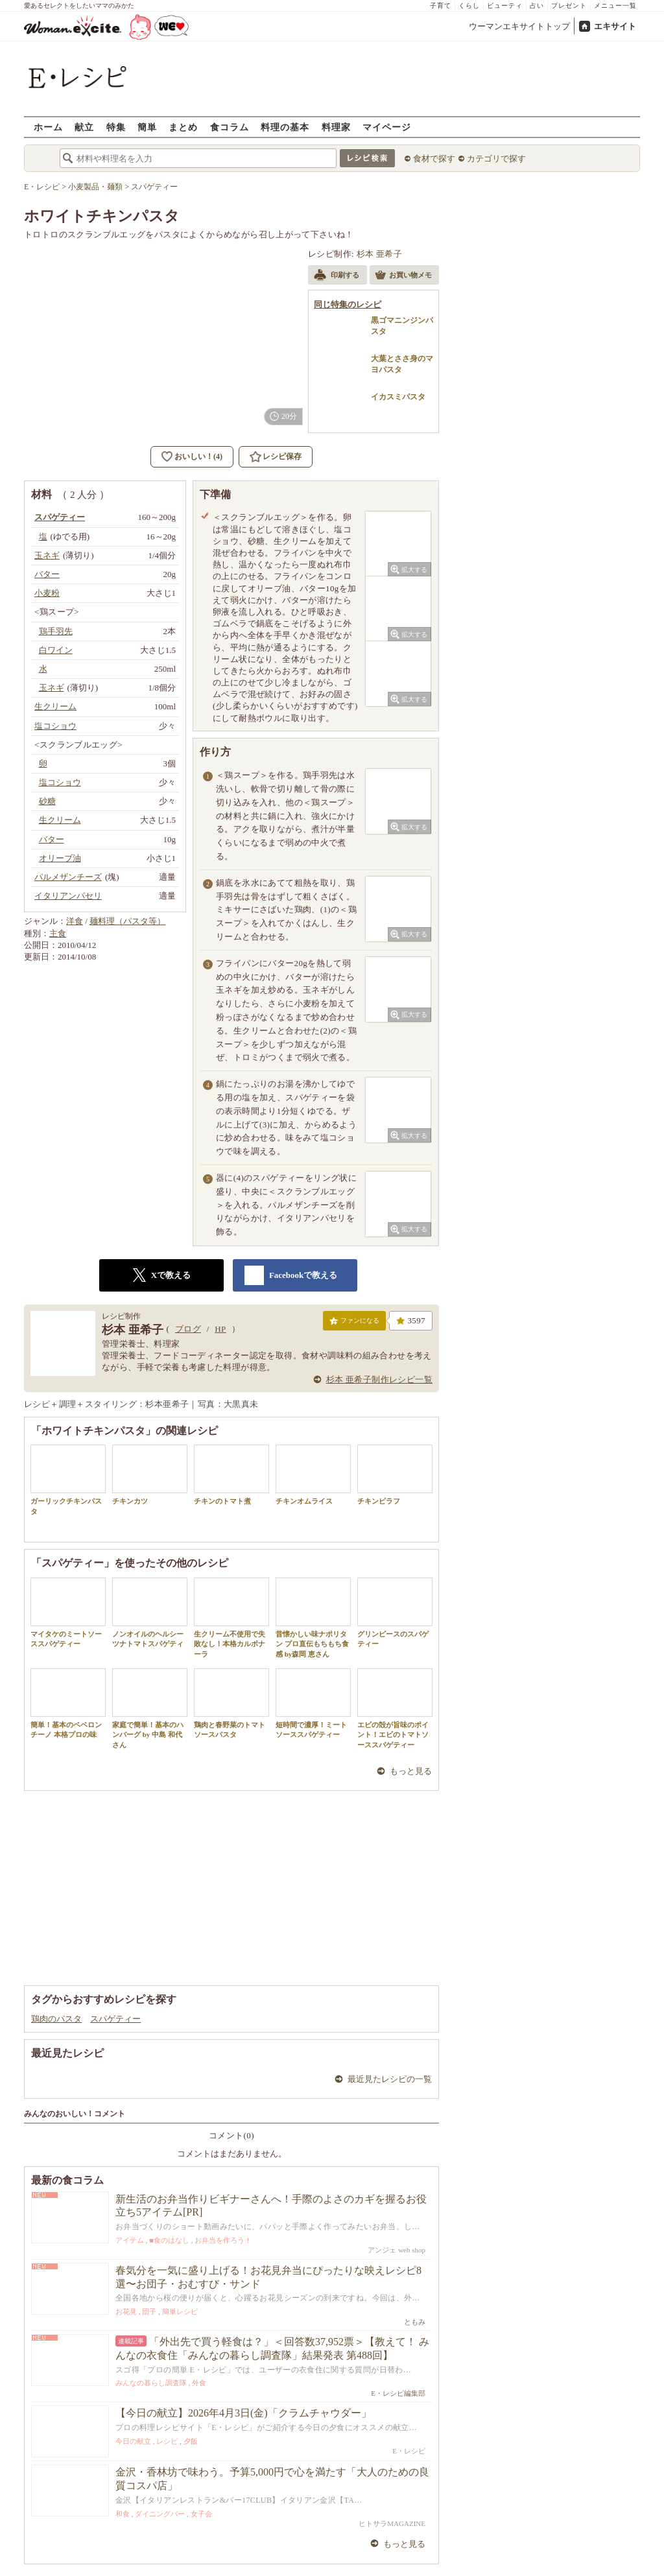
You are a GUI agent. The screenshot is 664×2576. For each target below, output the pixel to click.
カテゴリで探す (496, 158)
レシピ (167, 2441)
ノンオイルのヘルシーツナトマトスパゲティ (149, 1613)
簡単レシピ (180, 2311)
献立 (84, 127)
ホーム (48, 127)
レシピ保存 (282, 456)
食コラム (229, 127)
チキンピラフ (395, 1475)
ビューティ (505, 5)
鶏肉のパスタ (56, 2019)
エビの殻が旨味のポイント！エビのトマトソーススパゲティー (395, 1708)
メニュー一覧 (615, 5)
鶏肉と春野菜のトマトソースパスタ (231, 1703)
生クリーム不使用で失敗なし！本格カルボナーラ (231, 1618)
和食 (122, 2514)
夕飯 (191, 2441)
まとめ (183, 127)
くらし (469, 5)
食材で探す (434, 158)
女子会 (201, 2514)
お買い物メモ (403, 276)
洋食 (74, 921)
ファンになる (354, 1323)
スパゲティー (115, 2019)
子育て (440, 5)
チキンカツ (149, 1475)
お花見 (126, 2311)
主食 (57, 933)
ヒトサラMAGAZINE (392, 2523)
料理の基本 (285, 127)
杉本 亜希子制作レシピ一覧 (379, 1379)
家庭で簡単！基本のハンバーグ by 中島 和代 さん (149, 1708)
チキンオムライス (313, 1475)
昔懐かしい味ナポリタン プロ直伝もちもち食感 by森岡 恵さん (313, 1618)
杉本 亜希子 (380, 254)
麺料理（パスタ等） (127, 921)
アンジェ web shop (396, 2250)
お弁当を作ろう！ (223, 2240)
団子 (149, 2311)
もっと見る (411, 1771)
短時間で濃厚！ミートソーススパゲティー (313, 1703)
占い (537, 5)
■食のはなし (169, 2240)
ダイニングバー (160, 2514)
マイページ (386, 127)
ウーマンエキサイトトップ (519, 26)
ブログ (188, 1329)
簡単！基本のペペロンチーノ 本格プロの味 (68, 1703)
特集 (116, 127)
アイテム (129, 2240)
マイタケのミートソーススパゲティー (68, 1613)
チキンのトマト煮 (231, 1475)
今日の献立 (133, 2441)
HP (220, 1329)
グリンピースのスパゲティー (395, 1613)
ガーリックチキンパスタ (68, 1480)
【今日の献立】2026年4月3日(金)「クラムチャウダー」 (243, 2412)
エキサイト (615, 26)
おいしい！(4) (198, 456)
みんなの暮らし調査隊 (151, 2383)
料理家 (336, 127)
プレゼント (569, 5)
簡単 (147, 127)
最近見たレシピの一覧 (390, 2079)
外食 (199, 2383)
